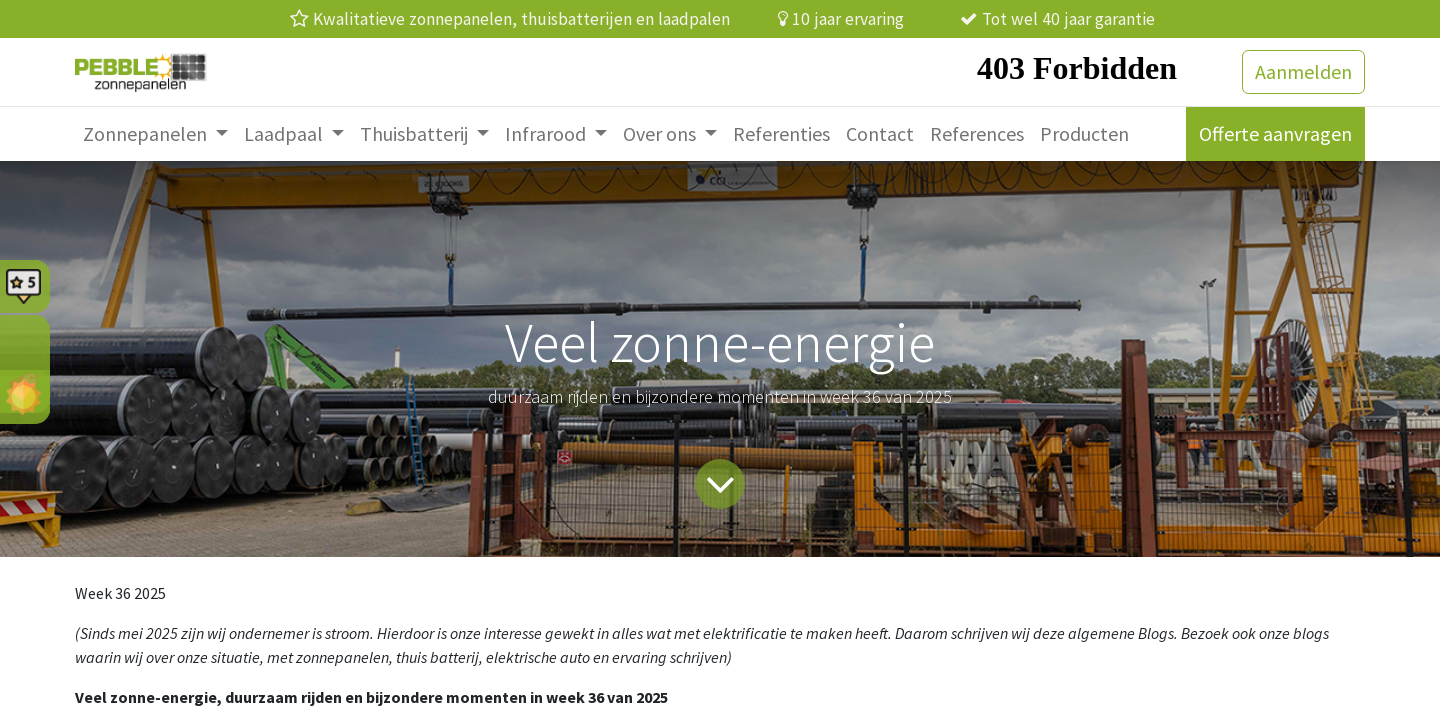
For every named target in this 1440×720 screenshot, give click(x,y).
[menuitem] (155, 134)
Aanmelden (1303, 71)
